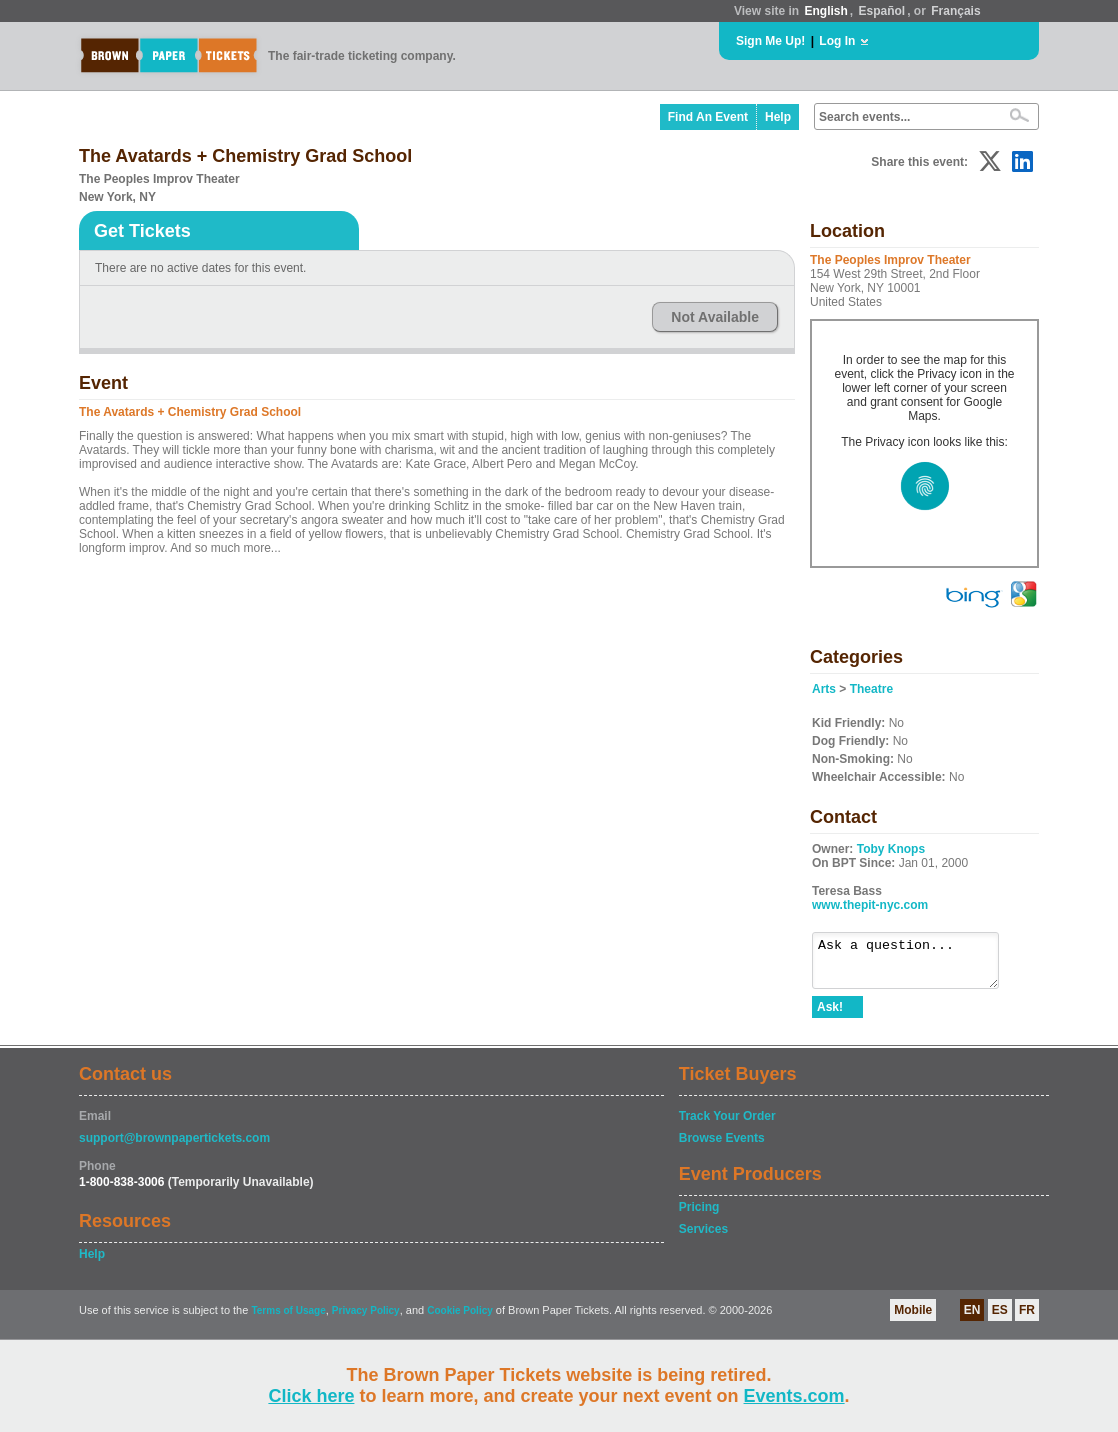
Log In (837, 41)
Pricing (699, 1216)
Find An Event (708, 117)
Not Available (715, 317)
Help (778, 117)
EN (972, 1319)
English (825, 11)
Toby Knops (891, 849)
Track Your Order (727, 1125)
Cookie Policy (460, 1319)
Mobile (913, 1319)
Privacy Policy (366, 1319)
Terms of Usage (288, 1319)
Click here (311, 1396)
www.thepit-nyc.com (870, 905)
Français (955, 11)
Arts (824, 689)
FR (1027, 1319)
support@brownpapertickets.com (174, 1147)
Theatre (871, 689)
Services (703, 1238)
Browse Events (722, 1147)
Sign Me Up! (770, 41)
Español (882, 11)
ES (1000, 1319)
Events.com (794, 1396)
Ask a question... (915, 965)
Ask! (830, 1016)
